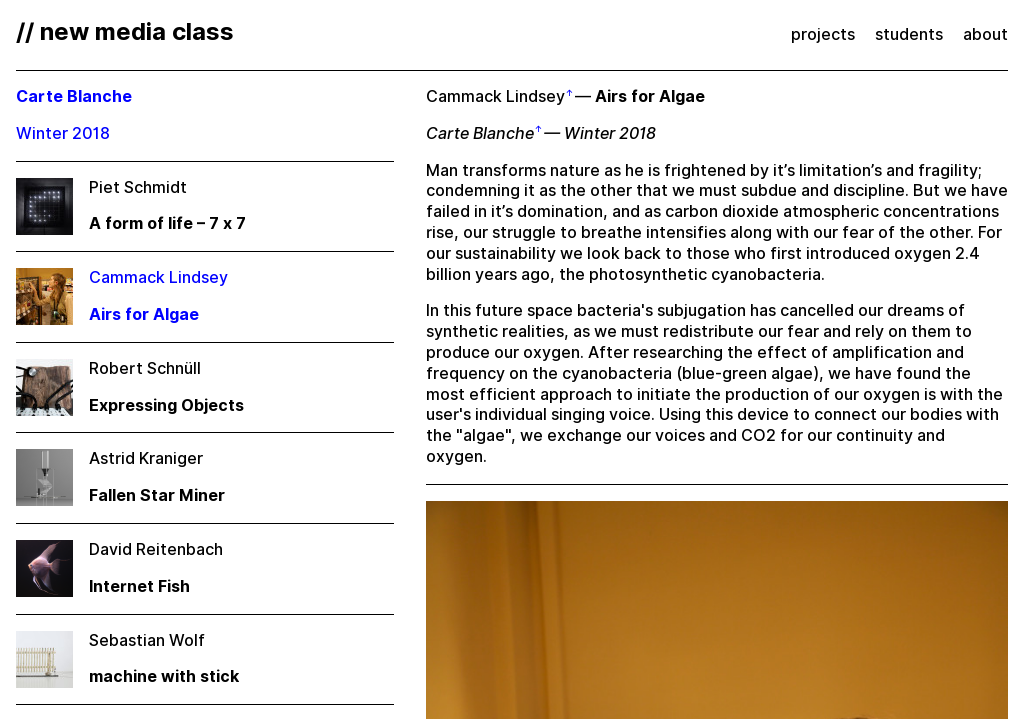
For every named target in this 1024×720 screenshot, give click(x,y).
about (985, 34)
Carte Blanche (480, 133)
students (909, 34)
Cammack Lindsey (495, 96)
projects (823, 34)
